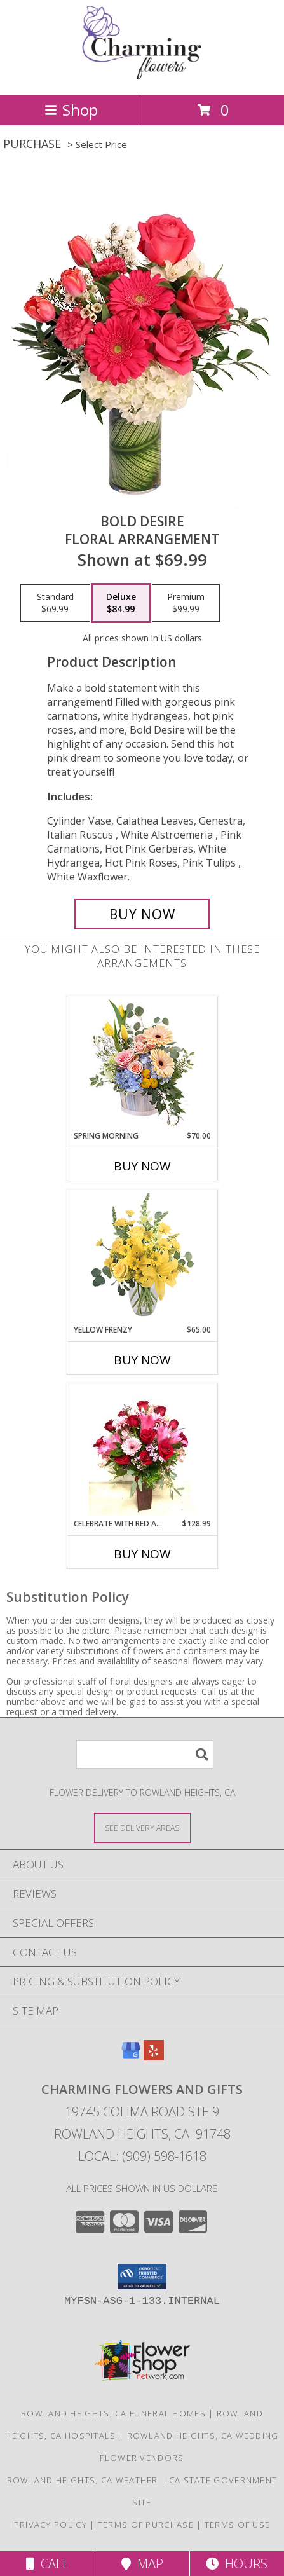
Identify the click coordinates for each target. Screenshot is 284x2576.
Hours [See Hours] (236, 2563)
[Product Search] (144, 1754)
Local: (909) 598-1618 (142, 2156)
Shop (71, 109)
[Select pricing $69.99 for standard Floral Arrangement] (55, 603)
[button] (142, 2276)
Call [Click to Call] (47, 2563)
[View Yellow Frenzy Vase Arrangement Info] (142, 1257)
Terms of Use (238, 2524)
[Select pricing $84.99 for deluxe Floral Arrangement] (121, 603)
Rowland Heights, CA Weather (82, 2480)
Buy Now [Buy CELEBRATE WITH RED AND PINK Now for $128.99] (142, 1553)
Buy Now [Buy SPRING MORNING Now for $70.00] (142, 1166)
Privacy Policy (50, 2524)
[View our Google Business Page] (131, 2056)
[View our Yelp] (154, 2056)
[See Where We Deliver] (142, 1827)
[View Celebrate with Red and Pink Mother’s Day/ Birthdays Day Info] (142, 1451)
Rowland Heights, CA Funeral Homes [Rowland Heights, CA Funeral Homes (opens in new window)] (113, 2413)
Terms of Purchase (146, 2524)
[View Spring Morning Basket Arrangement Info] (142, 1063)
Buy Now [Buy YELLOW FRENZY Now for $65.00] (142, 1360)
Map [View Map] (142, 2563)
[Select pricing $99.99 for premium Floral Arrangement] (185, 603)
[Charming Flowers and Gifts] (142, 76)
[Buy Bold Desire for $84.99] (142, 914)
